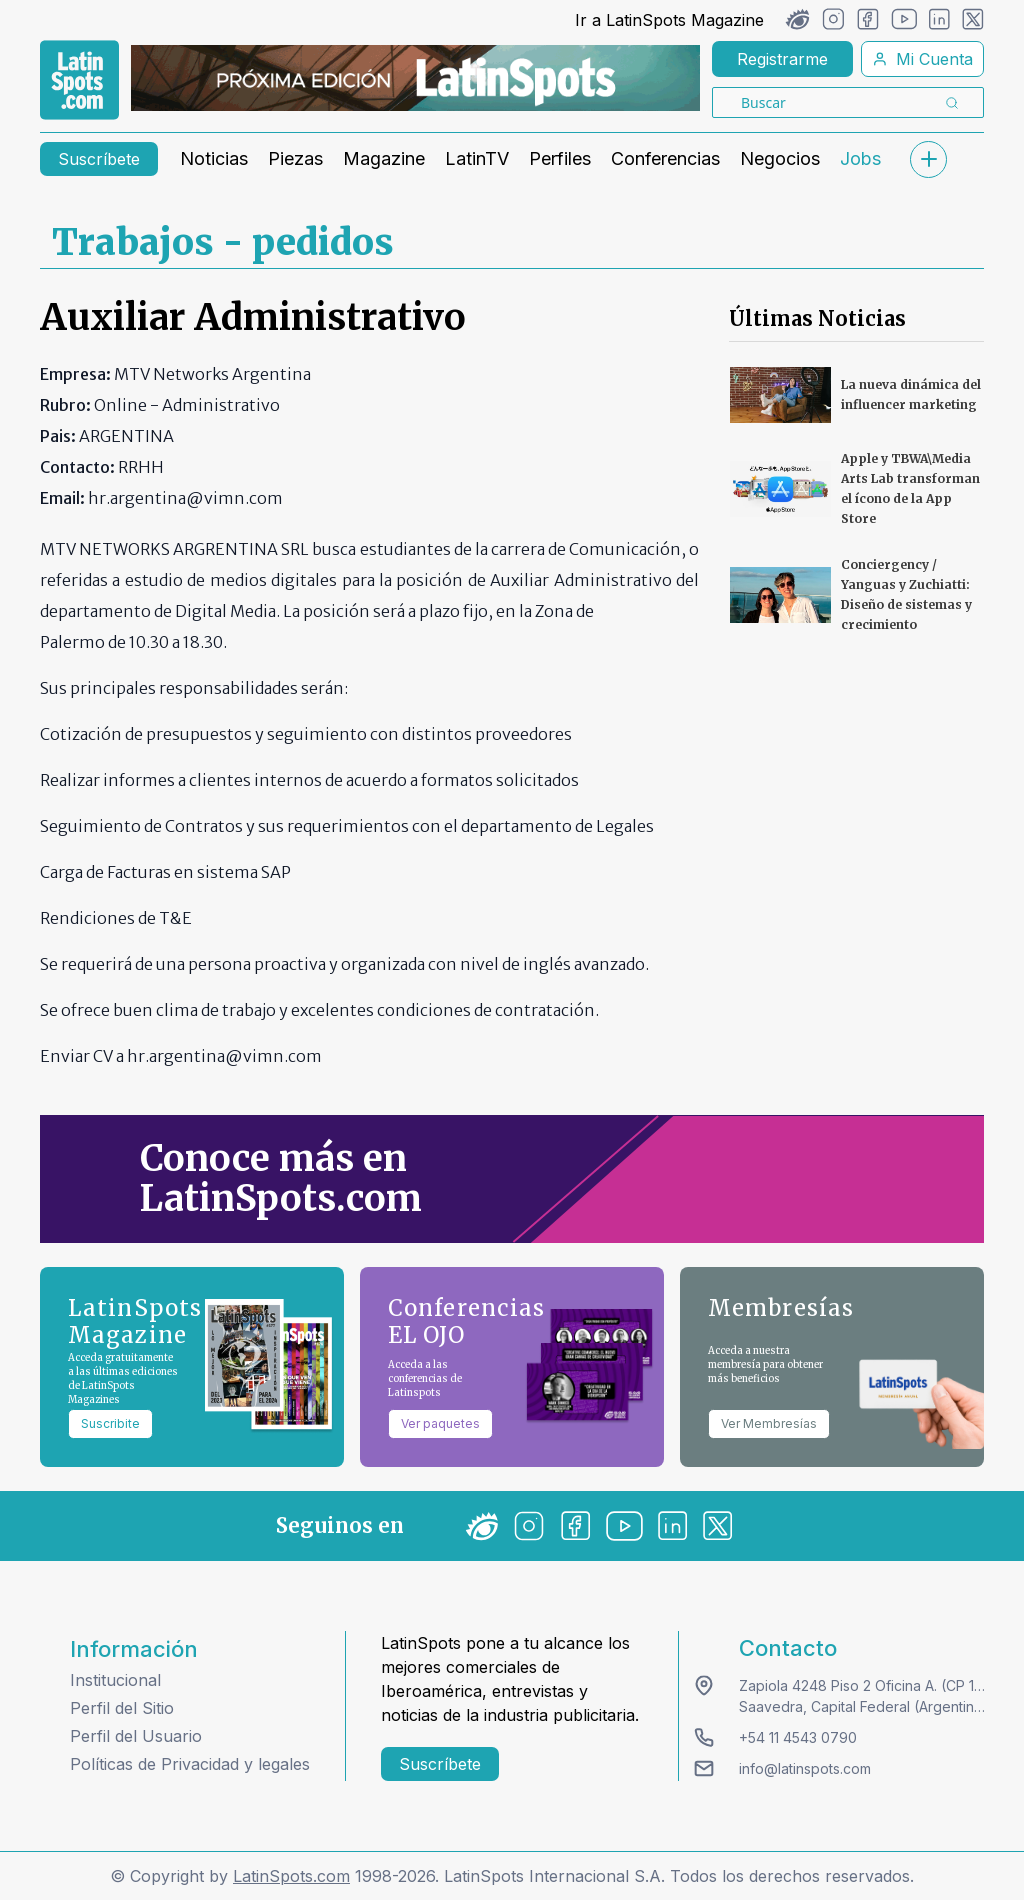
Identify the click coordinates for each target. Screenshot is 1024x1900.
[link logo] (79, 80)
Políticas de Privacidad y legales (190, 1764)
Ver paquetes (440, 1423)
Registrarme (782, 59)
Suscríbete (99, 159)
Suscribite (110, 1423)
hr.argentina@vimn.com (224, 1056)
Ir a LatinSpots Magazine (669, 20)
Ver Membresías (769, 1423)
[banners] (415, 78)
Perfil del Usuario (136, 1736)
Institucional (115, 1680)
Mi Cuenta (922, 59)
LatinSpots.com (291, 1876)
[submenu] (928, 159)
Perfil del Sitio (122, 1708)
